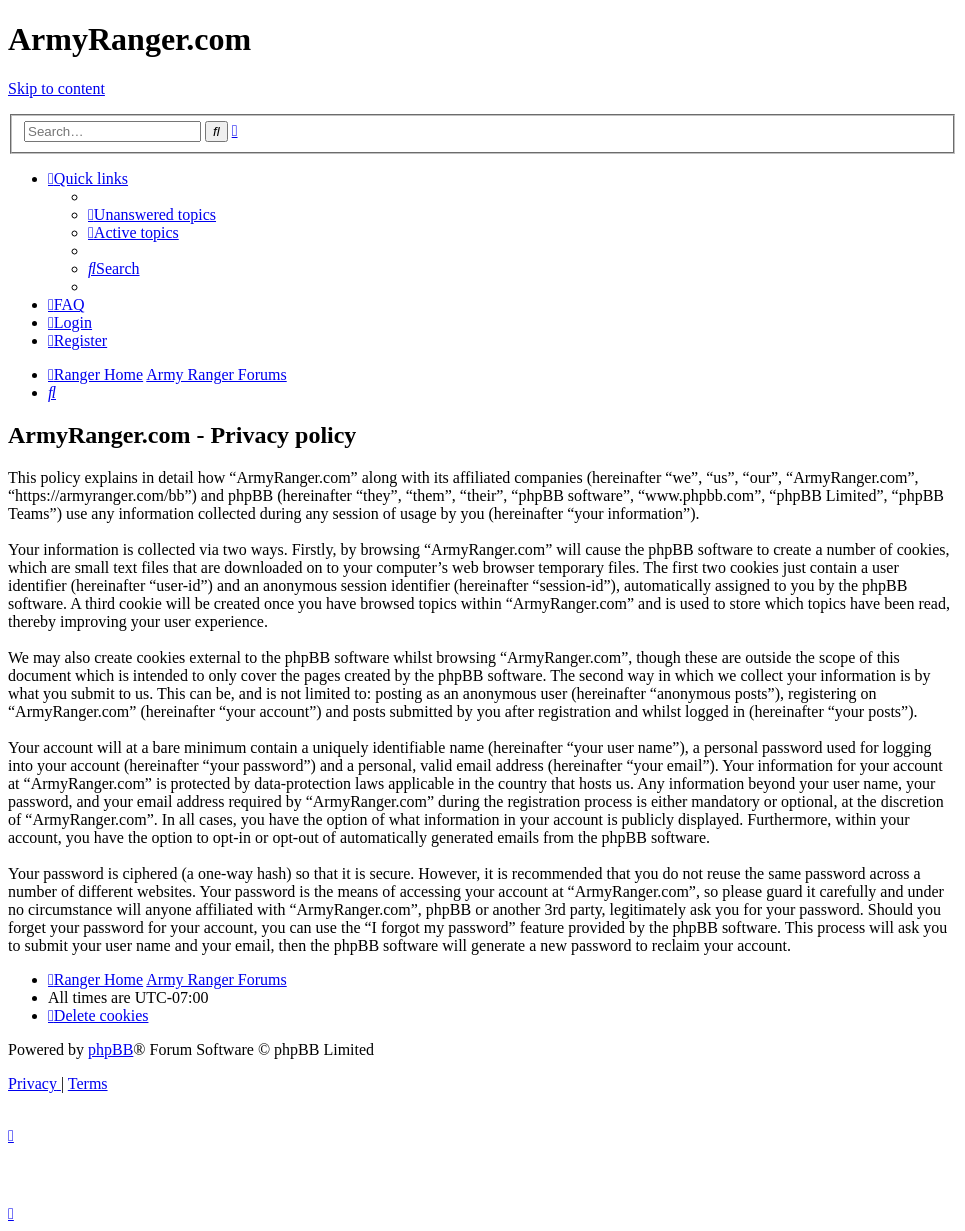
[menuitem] (152, 214)
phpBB (110, 1049)
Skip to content (56, 88)
